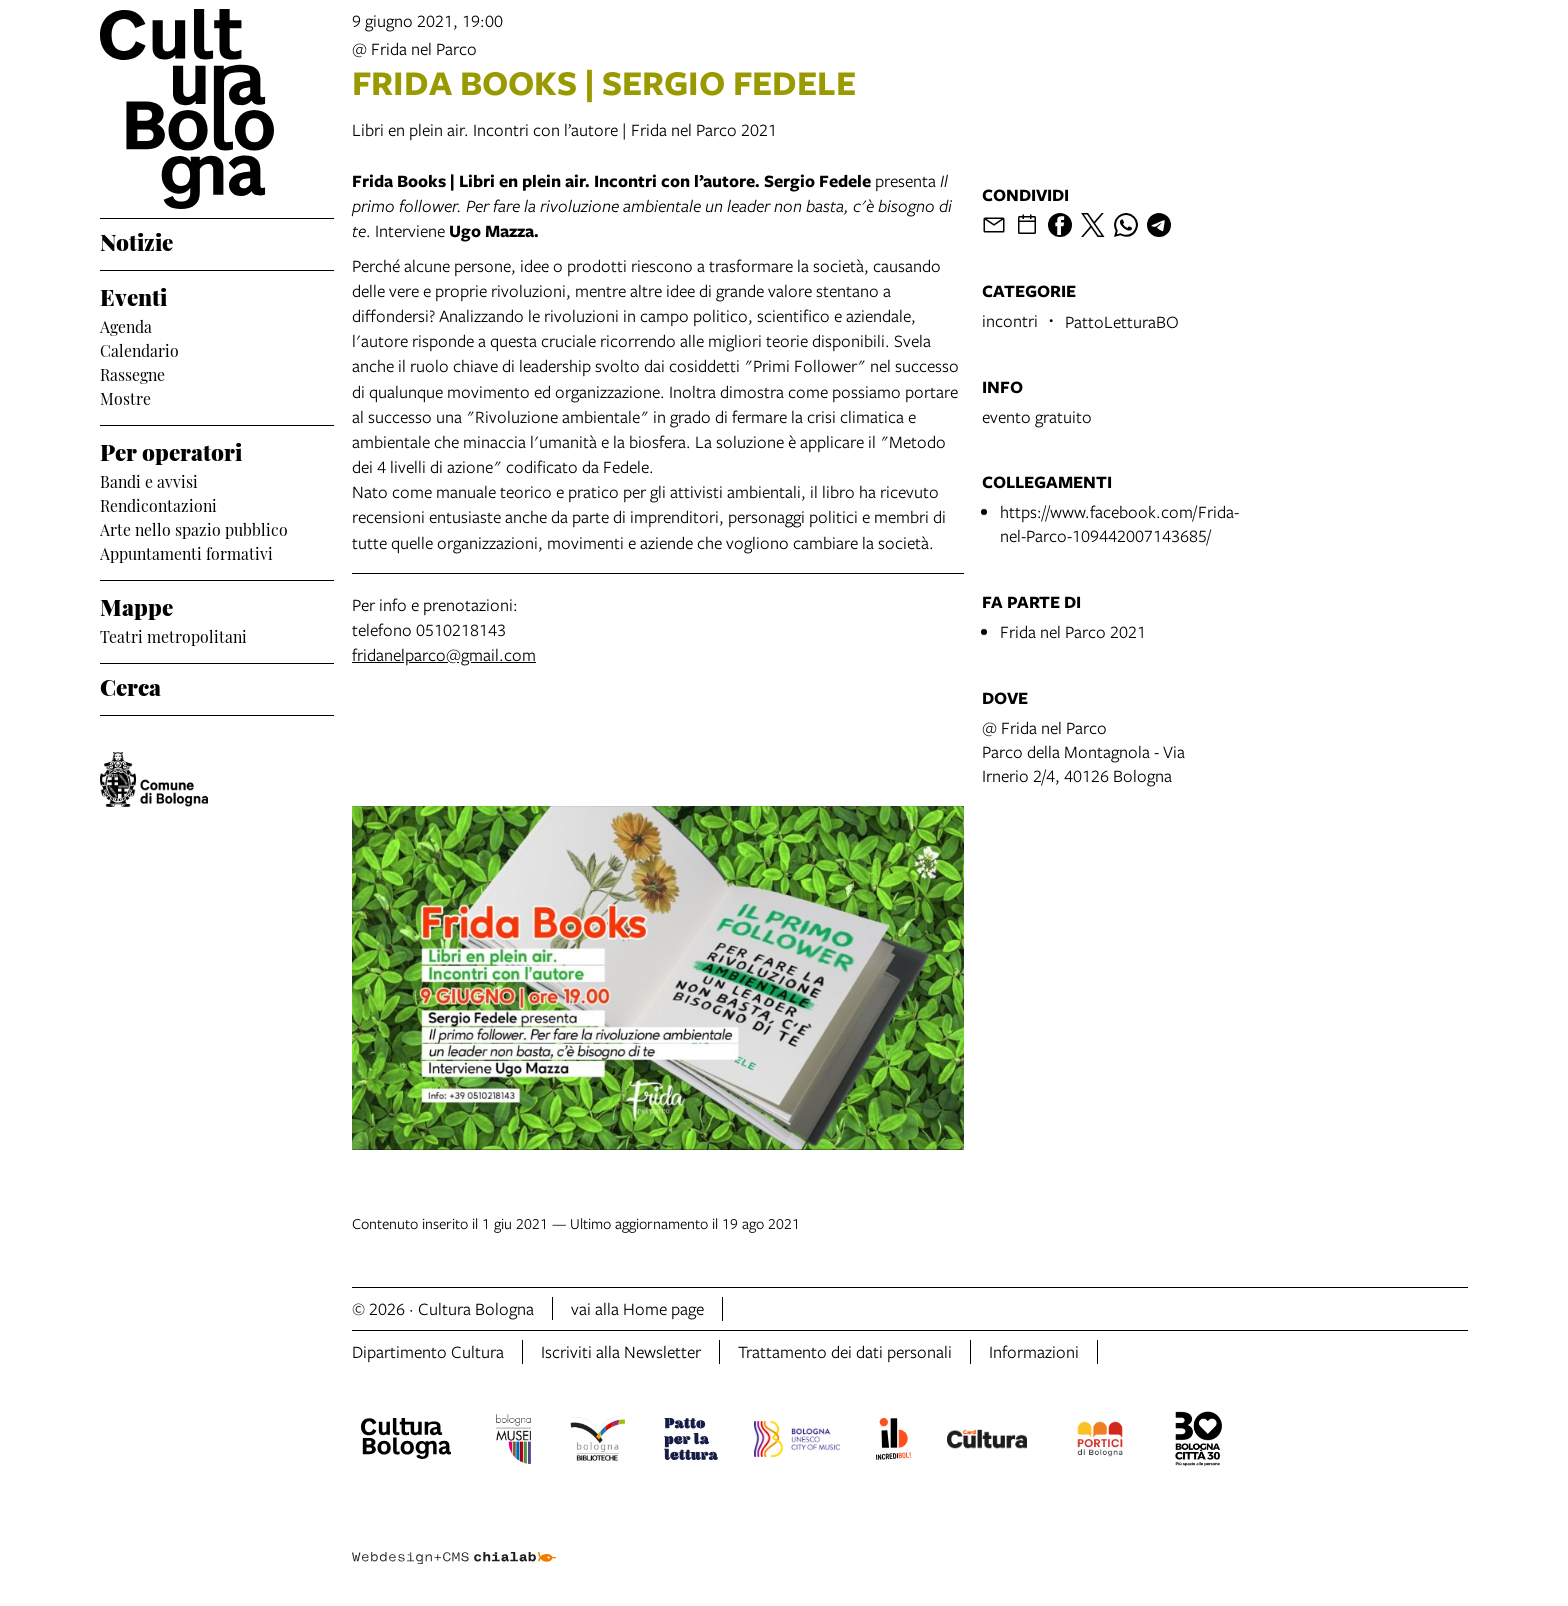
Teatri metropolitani (173, 635)
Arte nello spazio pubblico (194, 528)
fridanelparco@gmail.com (444, 654)
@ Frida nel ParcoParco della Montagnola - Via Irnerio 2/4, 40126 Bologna (1083, 751)
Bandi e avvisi (149, 480)
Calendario (139, 349)
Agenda (126, 325)
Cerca (130, 685)
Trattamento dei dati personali (845, 1351)
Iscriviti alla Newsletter (621, 1351)
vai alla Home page (637, 1308)
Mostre (125, 397)
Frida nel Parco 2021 (1073, 631)
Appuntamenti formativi (186, 552)
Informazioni (1034, 1351)
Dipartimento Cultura (428, 1351)
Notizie (136, 240)
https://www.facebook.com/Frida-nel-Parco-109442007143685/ (1119, 523)
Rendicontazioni (158, 504)
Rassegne (132, 373)
